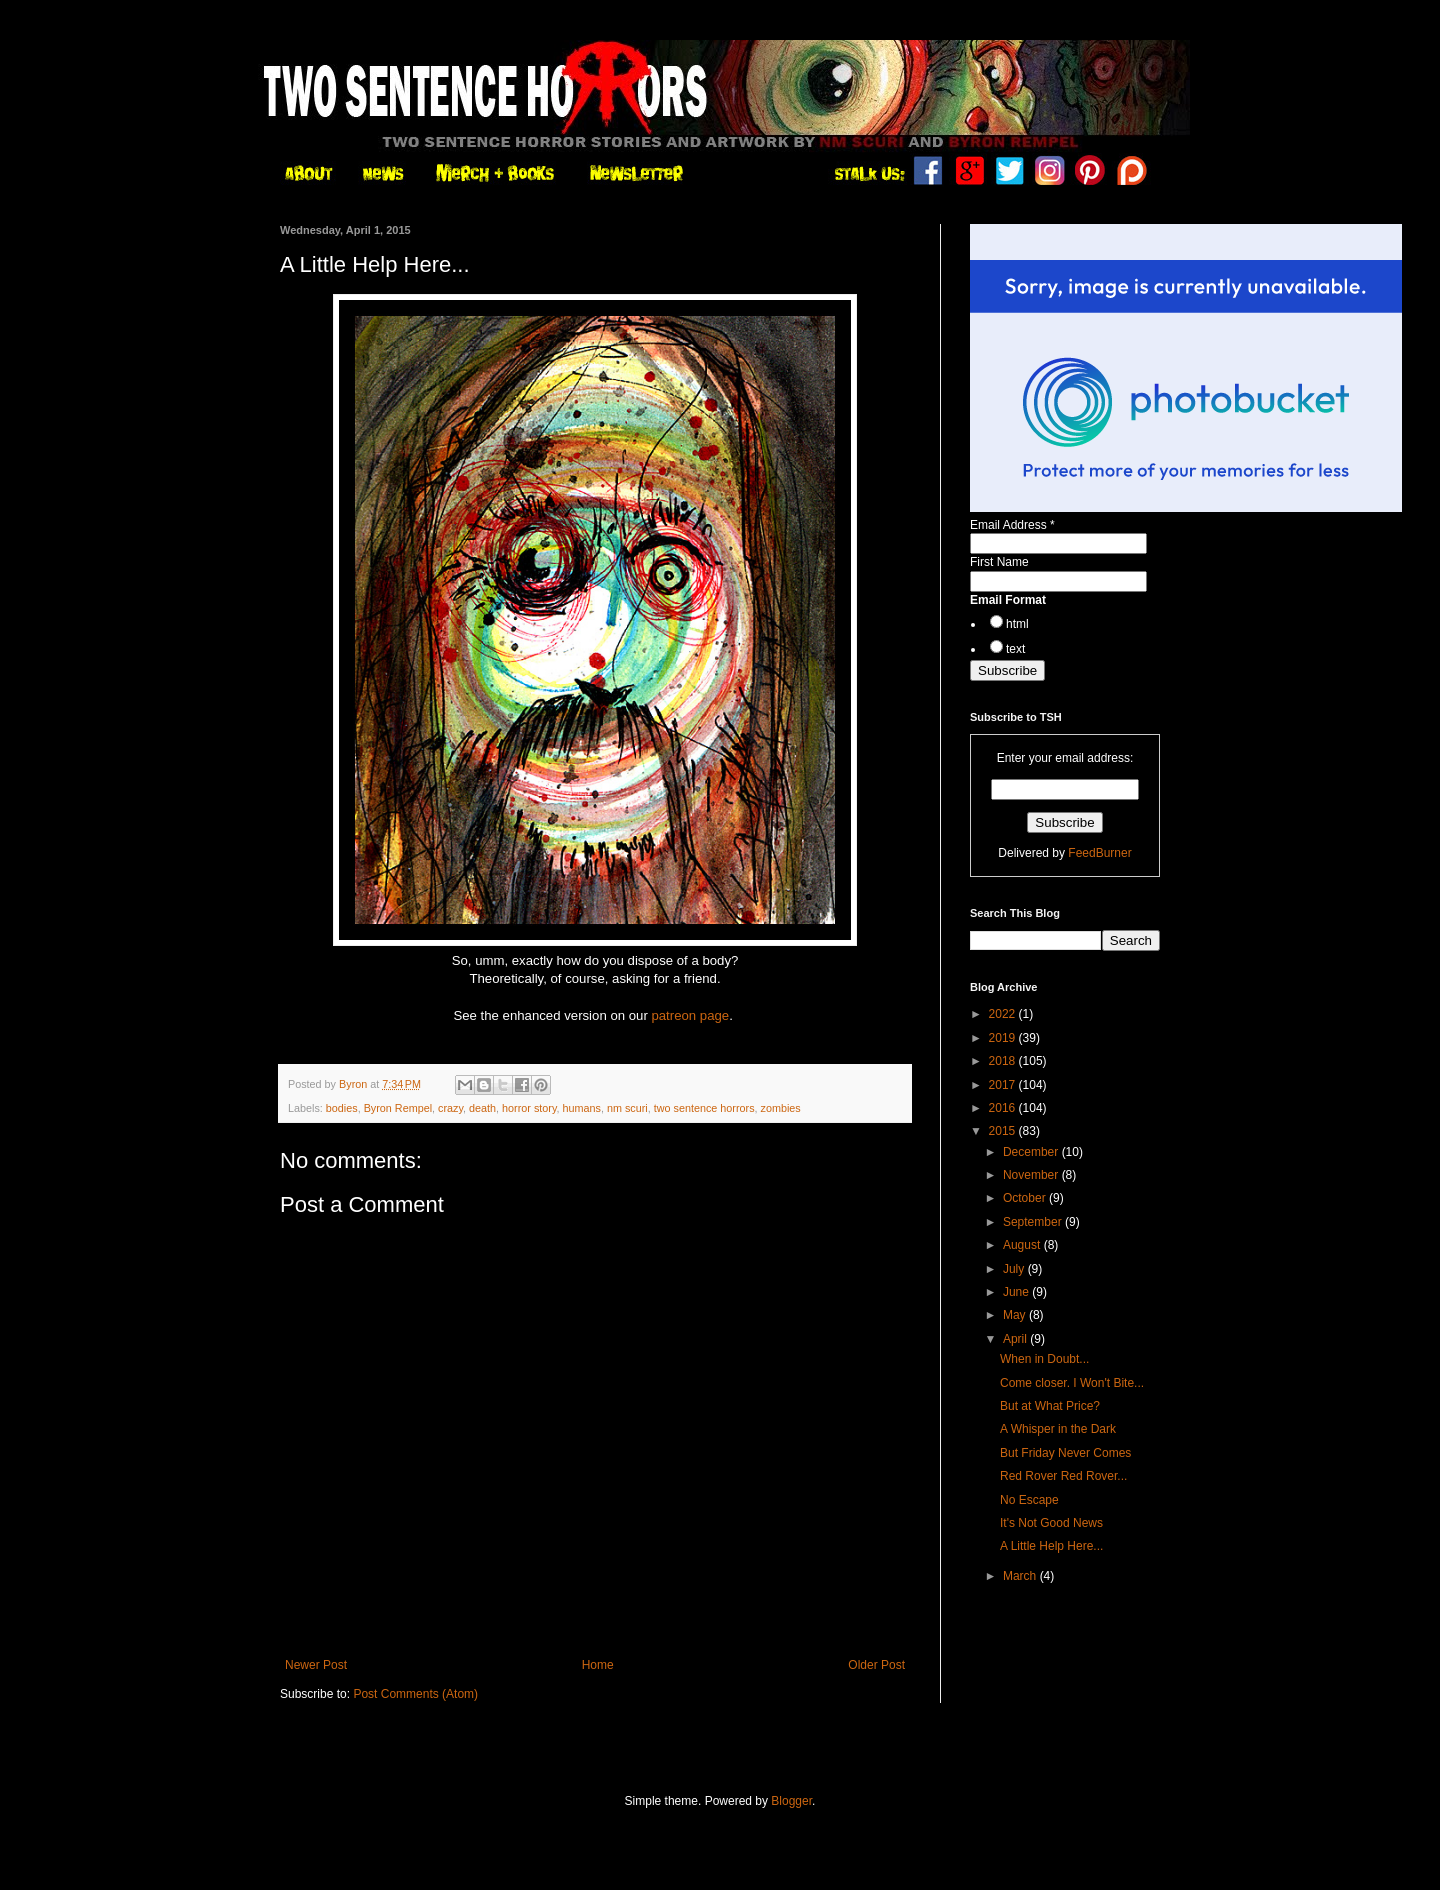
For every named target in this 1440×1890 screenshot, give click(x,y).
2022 (1004, 1014)
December (1032, 1152)
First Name (999, 562)
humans (582, 1108)
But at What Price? (1050, 1406)
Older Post (876, 1665)
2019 (1004, 1038)
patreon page (690, 1015)
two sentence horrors (704, 1108)
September (1034, 1222)
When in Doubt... (1044, 1359)
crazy (450, 1108)
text (1015, 649)
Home (598, 1665)
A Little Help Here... (1051, 1546)
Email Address (1012, 525)
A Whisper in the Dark (1058, 1429)
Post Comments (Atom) (415, 1694)
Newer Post (316, 1665)
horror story (529, 1108)
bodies (342, 1108)
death (482, 1108)
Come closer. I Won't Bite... (1072, 1383)
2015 (1004, 1131)
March (1021, 1576)
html (1017, 624)
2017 (1004, 1085)
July (1015, 1269)
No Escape (1029, 1500)
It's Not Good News (1051, 1523)
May (1016, 1315)
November (1032, 1175)
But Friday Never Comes (1065, 1453)
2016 (1004, 1108)
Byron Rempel (398, 1108)
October (1026, 1198)
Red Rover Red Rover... (1063, 1476)
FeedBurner (1099, 853)
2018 (1004, 1061)
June (1017, 1292)
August (1023, 1245)
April (1016, 1339)
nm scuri (627, 1108)
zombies (781, 1108)
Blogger (791, 1801)
